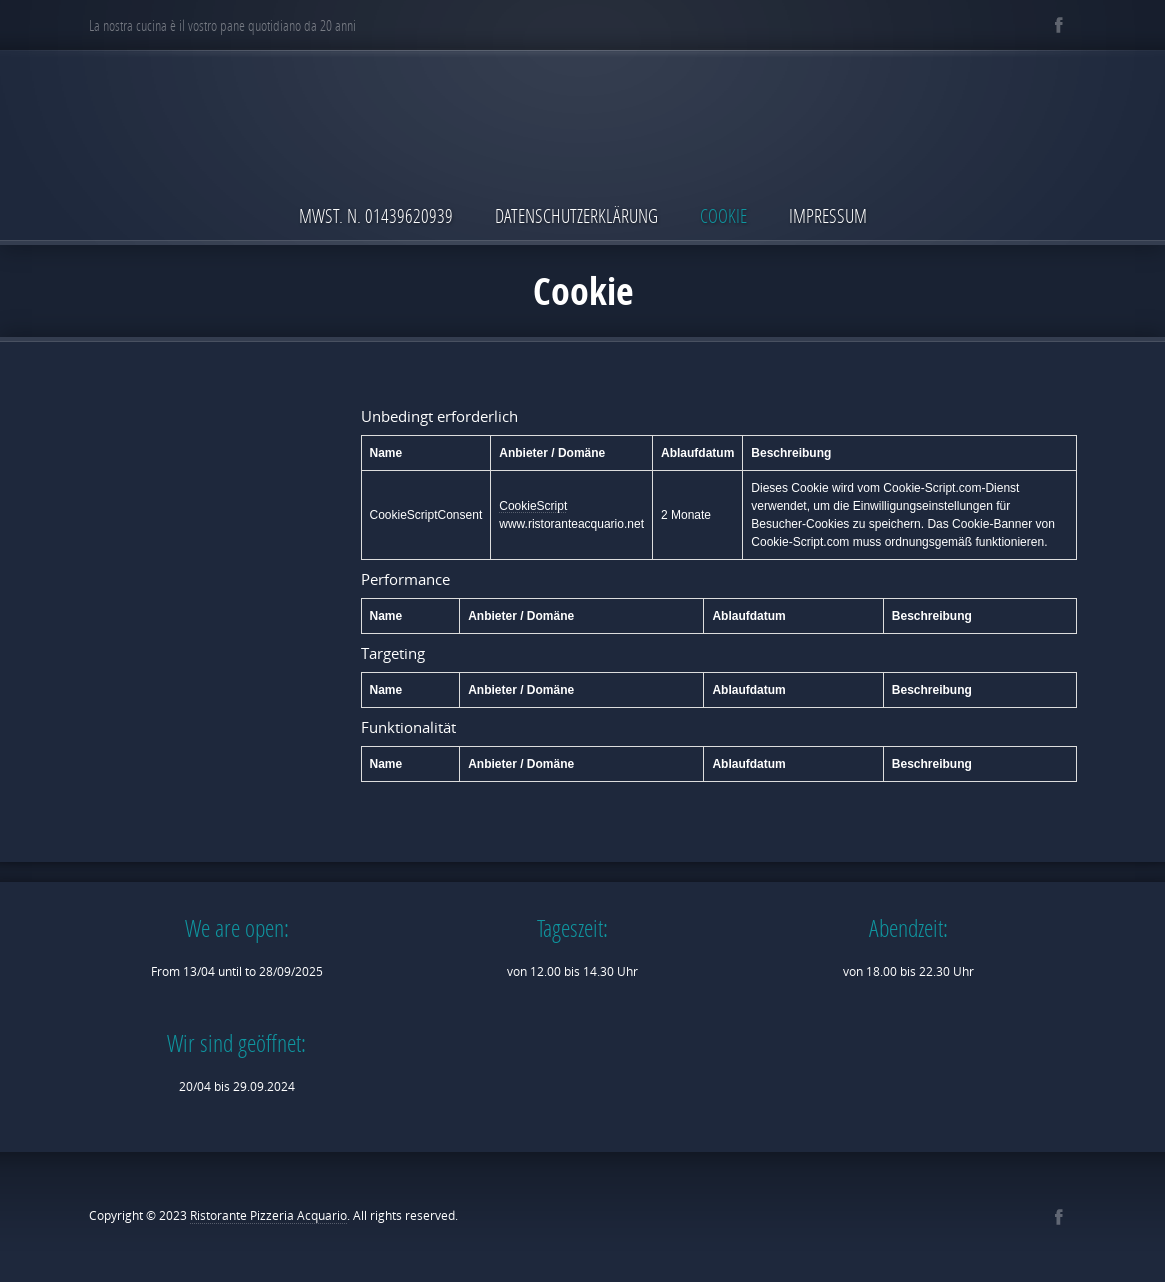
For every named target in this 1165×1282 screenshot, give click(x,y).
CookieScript (533, 506)
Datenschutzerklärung (576, 215)
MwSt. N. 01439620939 (376, 215)
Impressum (828, 215)
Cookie (723, 215)
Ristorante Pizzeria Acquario (268, 1215)
